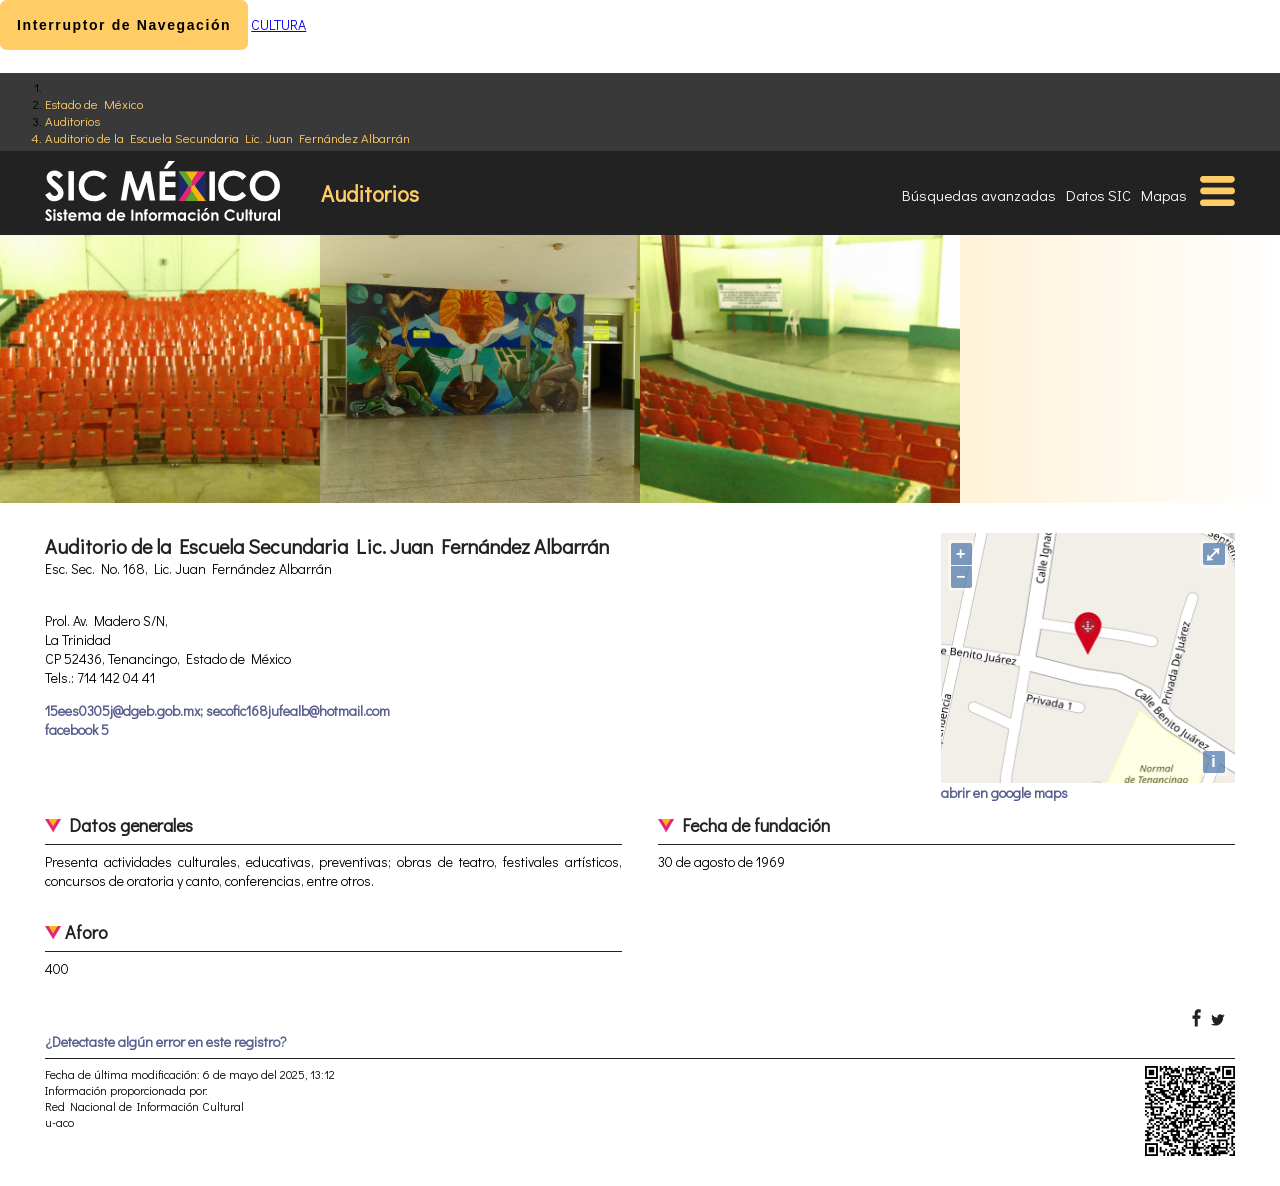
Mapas (1164, 195)
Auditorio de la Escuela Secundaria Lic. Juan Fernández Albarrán (227, 137)
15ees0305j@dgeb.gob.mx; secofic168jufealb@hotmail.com (217, 710)
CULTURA (278, 24)
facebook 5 (77, 729)
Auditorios (72, 120)
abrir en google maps (1004, 792)
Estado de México (94, 103)
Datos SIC (1098, 195)
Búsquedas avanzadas (979, 195)
